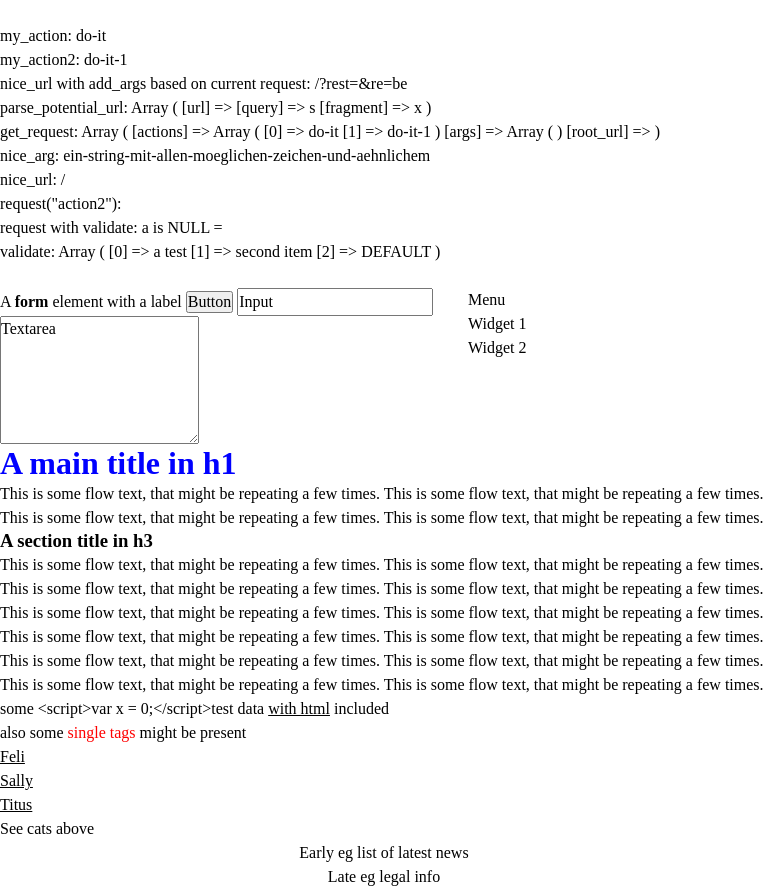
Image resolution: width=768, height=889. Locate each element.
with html (299, 708)
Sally (16, 780)
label (166, 301)
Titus (16, 804)
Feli (12, 756)
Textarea (99, 380)
